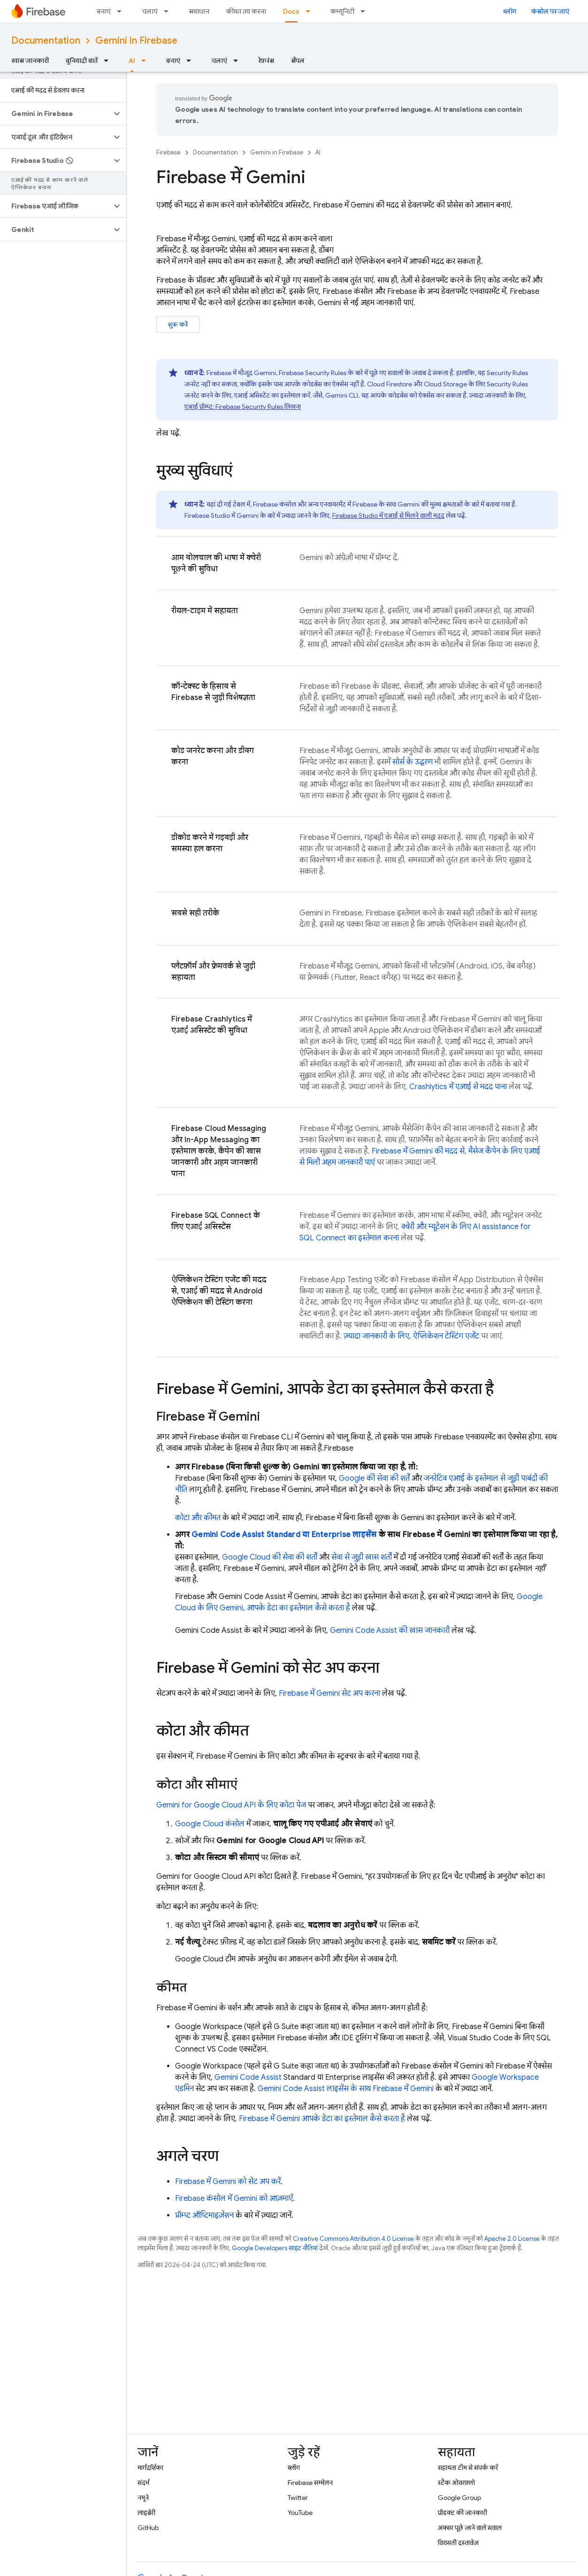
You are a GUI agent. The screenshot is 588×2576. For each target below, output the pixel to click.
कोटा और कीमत (198, 1518)
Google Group (459, 2497)
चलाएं (150, 11)
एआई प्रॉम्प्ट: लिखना (242, 406)
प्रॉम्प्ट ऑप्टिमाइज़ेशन (204, 2215)
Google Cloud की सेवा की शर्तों (269, 1557)
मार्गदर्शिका (150, 2467)
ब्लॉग (509, 11)
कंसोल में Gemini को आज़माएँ (234, 2198)
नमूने (143, 2497)
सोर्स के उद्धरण (412, 762)
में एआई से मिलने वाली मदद (388, 515)
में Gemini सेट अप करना (329, 1693)
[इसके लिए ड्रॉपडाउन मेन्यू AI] (146, 60)
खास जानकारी (30, 60)
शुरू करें (178, 324)
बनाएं (104, 11)
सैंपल (298, 60)
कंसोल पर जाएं (550, 11)
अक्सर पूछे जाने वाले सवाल (470, 2527)
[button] (55, 114)
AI (318, 152)
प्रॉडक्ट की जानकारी (462, 2512)
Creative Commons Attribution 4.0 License (353, 2239)
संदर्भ (143, 2482)
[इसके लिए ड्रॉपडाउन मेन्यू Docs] (310, 11)
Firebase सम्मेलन (310, 2482)
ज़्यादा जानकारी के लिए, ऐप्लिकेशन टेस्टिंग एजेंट (411, 1336)
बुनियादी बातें (82, 60)
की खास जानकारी (390, 1630)
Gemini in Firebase (136, 40)
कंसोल (209, 1824)
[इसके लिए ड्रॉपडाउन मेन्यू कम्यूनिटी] (365, 11)
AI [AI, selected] (132, 60)
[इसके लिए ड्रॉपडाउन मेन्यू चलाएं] (169, 11)
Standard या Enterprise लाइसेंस (283, 1534)
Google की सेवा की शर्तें (374, 1478)
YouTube (300, 2512)
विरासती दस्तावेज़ (458, 2542)
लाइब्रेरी (146, 2512)
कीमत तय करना (246, 11)
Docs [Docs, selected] (291, 11)
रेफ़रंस (266, 60)
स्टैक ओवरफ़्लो (456, 2482)
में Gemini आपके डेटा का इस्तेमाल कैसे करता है (322, 2118)
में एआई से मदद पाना (458, 1087)
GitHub (148, 2527)
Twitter (298, 2497)
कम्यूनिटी (342, 11)
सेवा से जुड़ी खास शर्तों (361, 1557)
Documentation (45, 40)
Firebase (168, 152)
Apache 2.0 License (512, 2239)
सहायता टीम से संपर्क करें (468, 2467)
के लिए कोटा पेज (231, 1805)
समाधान (199, 11)
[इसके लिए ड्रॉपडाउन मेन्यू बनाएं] (122, 11)
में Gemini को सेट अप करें (228, 2181)
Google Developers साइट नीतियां (275, 2248)
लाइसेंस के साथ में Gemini (346, 2088)
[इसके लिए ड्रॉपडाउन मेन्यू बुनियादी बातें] (109, 60)
